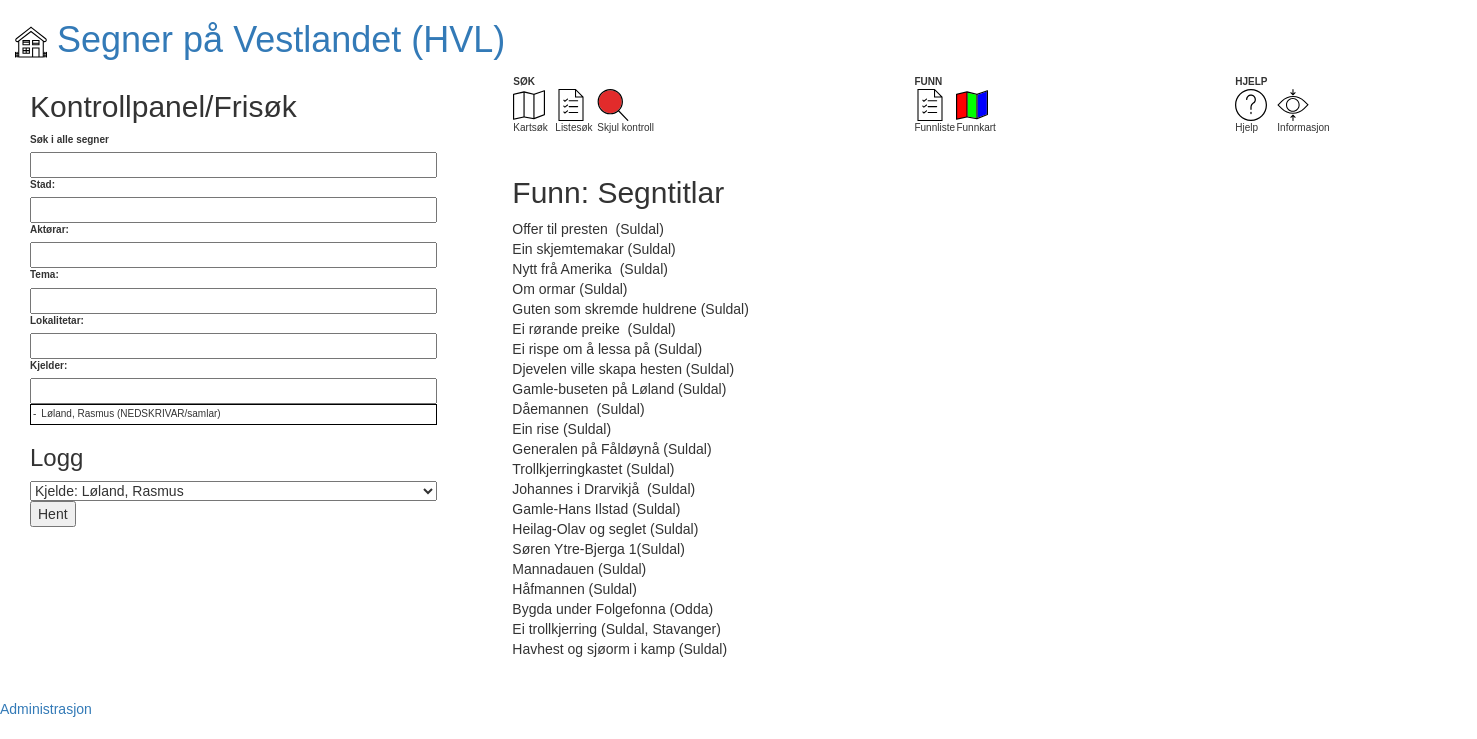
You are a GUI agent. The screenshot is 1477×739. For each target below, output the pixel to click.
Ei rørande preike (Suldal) (593, 329)
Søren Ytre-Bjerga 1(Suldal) (598, 549)
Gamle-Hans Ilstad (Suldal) (596, 509)
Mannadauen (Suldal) (579, 569)
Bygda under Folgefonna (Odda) (612, 609)
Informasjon (1303, 111)
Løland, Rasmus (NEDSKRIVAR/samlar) (130, 413)
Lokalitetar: (57, 320)
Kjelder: (48, 365)
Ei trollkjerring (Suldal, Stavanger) (616, 629)
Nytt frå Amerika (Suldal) (590, 269)
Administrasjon (46, 709)
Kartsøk (530, 111)
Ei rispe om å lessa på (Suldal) (607, 349)
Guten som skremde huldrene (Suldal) (630, 309)
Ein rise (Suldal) (561, 429)
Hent (53, 514)
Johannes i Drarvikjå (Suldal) (603, 489)
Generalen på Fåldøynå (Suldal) (611, 449)
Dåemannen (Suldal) (578, 409)
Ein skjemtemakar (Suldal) (593, 249)
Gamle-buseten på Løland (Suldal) (619, 389)
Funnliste (934, 111)
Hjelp (1251, 111)
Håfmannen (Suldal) (574, 589)
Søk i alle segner (69, 139)
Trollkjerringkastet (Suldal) (593, 469)
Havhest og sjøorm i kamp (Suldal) (619, 649)
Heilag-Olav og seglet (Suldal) (605, 529)
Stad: (42, 184)
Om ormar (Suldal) (569, 289)
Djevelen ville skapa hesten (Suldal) (623, 369)
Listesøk (573, 111)
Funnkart (975, 111)
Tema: (44, 274)
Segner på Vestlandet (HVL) (260, 39)
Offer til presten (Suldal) (587, 229)
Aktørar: (49, 229)
